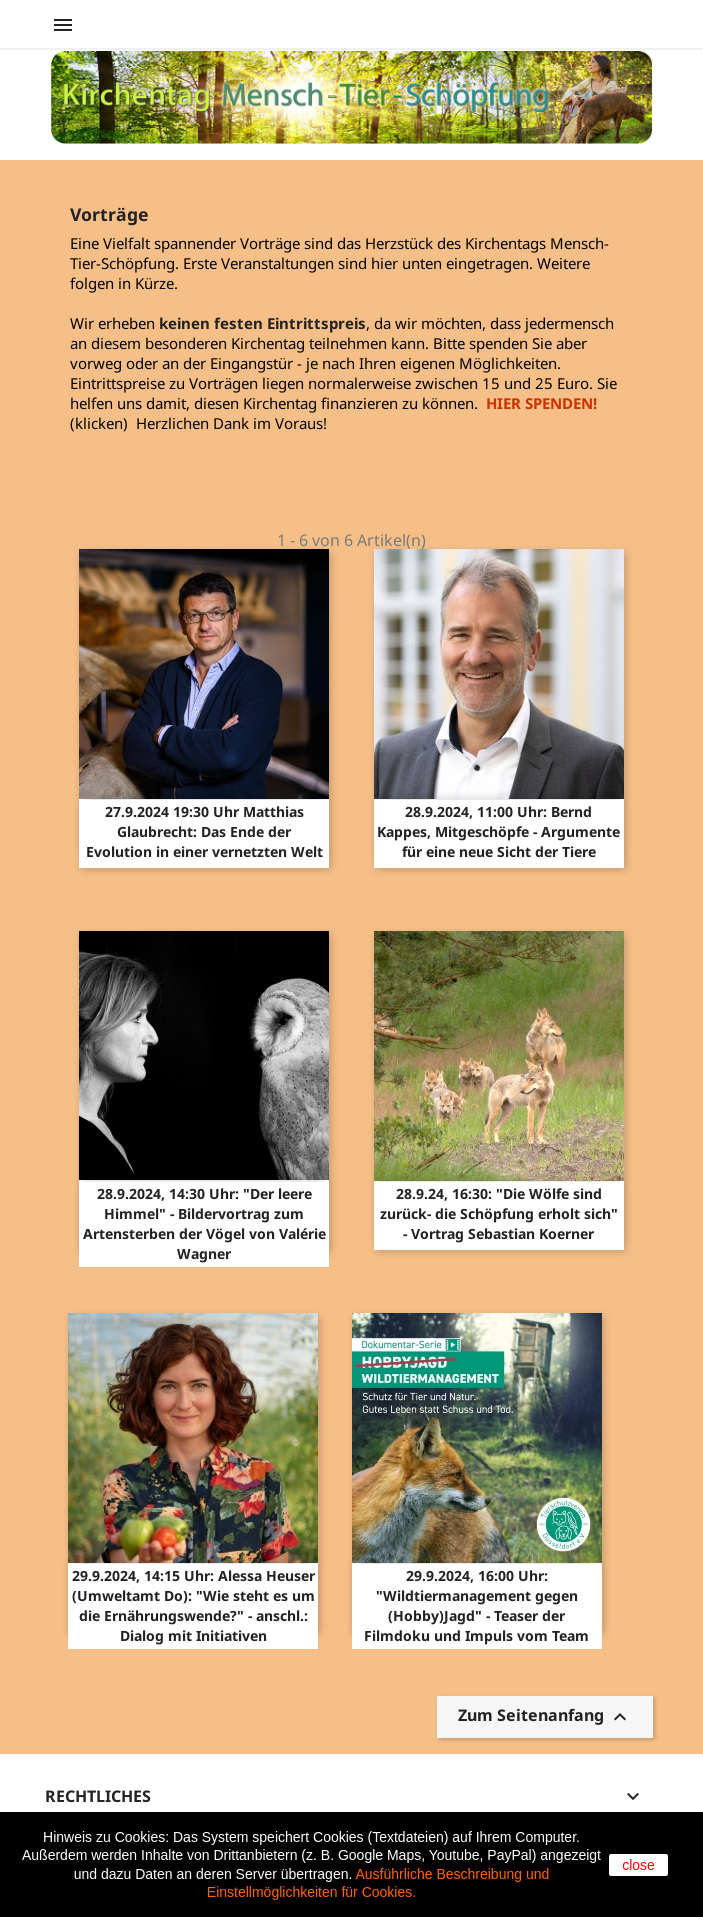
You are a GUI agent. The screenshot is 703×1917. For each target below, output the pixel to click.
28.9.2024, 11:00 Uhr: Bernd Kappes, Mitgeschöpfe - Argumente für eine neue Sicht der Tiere (498, 831)
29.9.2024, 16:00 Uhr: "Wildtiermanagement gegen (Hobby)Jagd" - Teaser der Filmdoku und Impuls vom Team (476, 1605)
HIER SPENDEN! (543, 403)
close (638, 1865)
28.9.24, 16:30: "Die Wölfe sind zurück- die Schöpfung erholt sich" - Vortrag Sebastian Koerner (499, 1213)
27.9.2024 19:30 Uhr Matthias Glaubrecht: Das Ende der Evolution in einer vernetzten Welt (204, 831)
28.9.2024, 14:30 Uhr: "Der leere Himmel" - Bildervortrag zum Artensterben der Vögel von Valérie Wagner (204, 1223)
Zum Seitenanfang (545, 1716)
